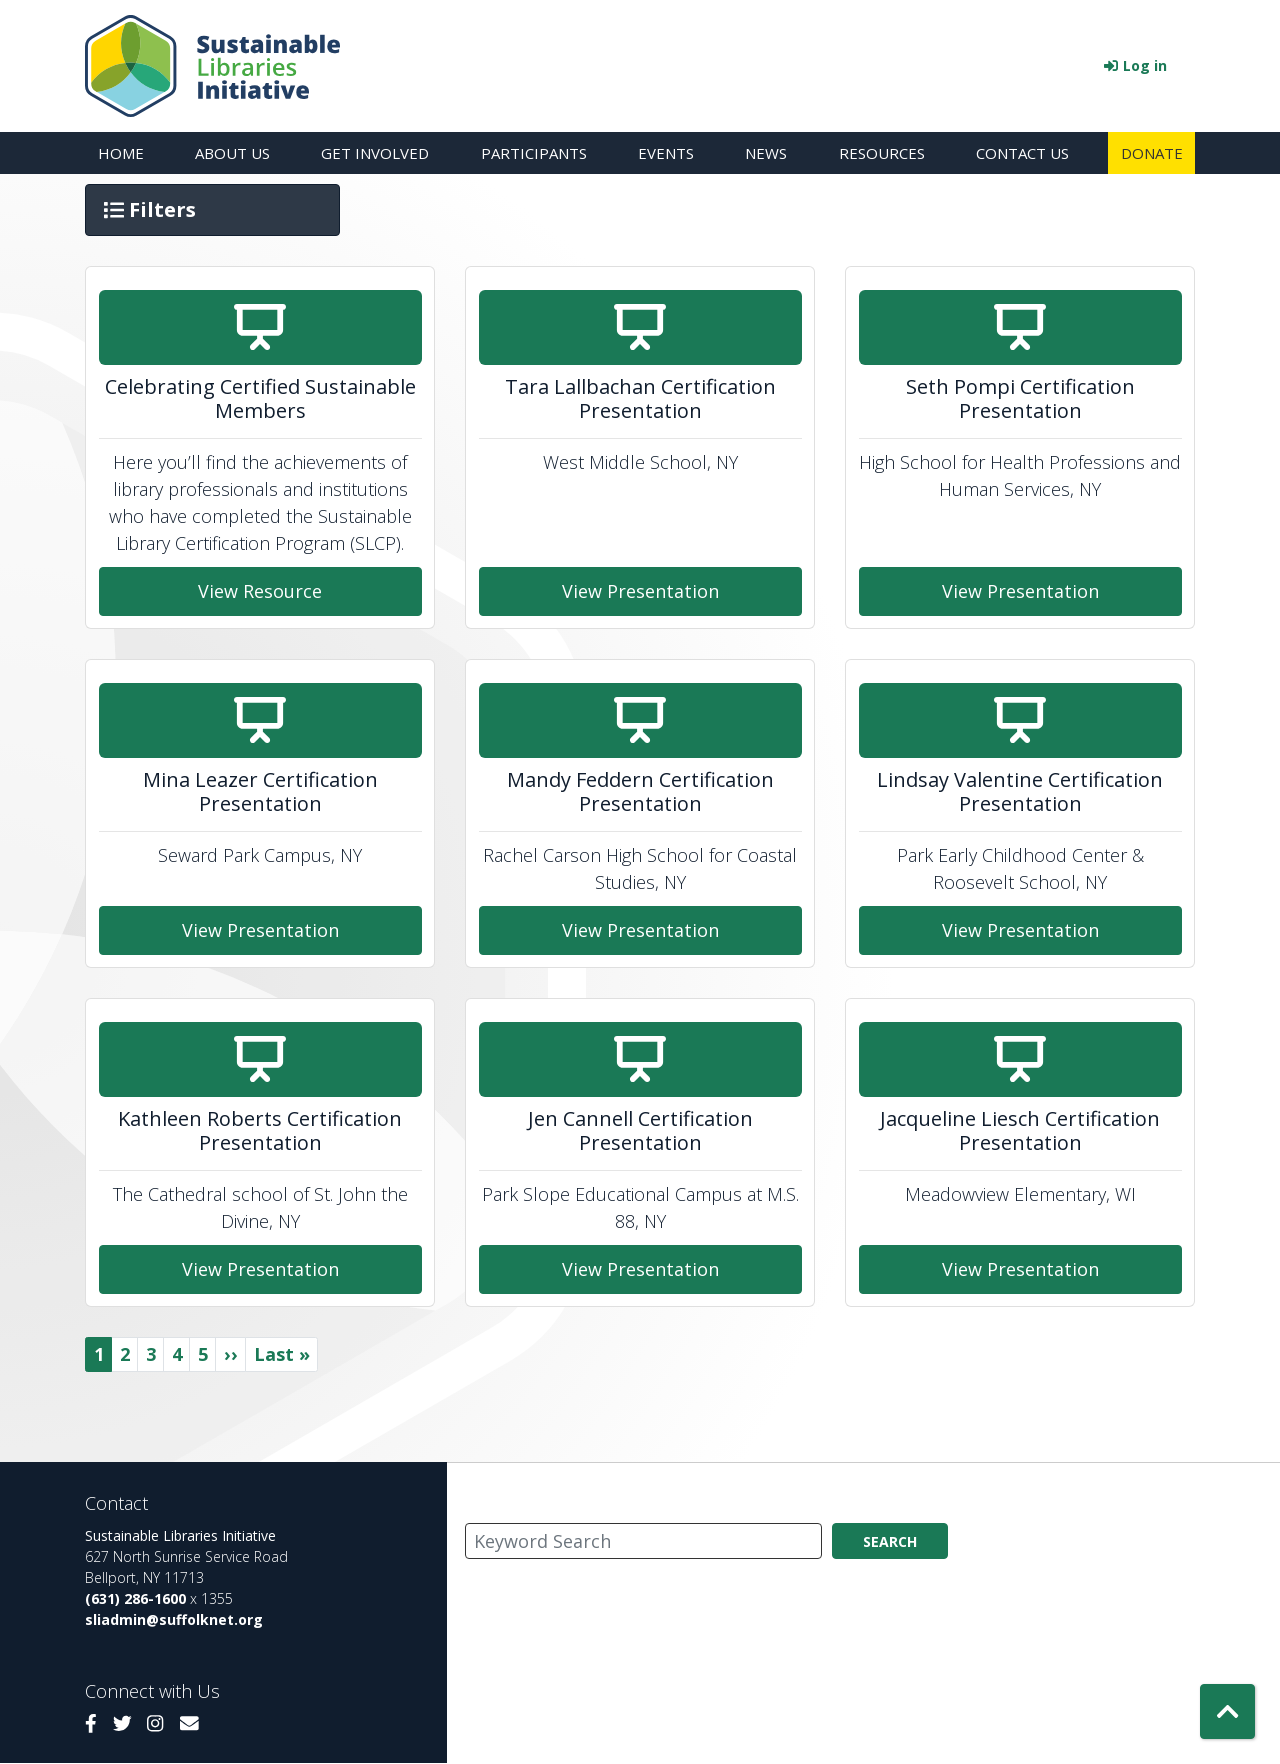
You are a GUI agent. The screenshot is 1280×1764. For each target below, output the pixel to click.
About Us (232, 153)
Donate (1152, 153)
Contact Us (1022, 153)
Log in (1145, 65)
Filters (152, 209)
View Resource (260, 591)
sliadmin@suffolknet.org (174, 1619)
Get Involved (375, 153)
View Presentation (640, 591)
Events (666, 153)
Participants (534, 153)
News (766, 153)
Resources (882, 153)
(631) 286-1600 (135, 1598)
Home (121, 153)
